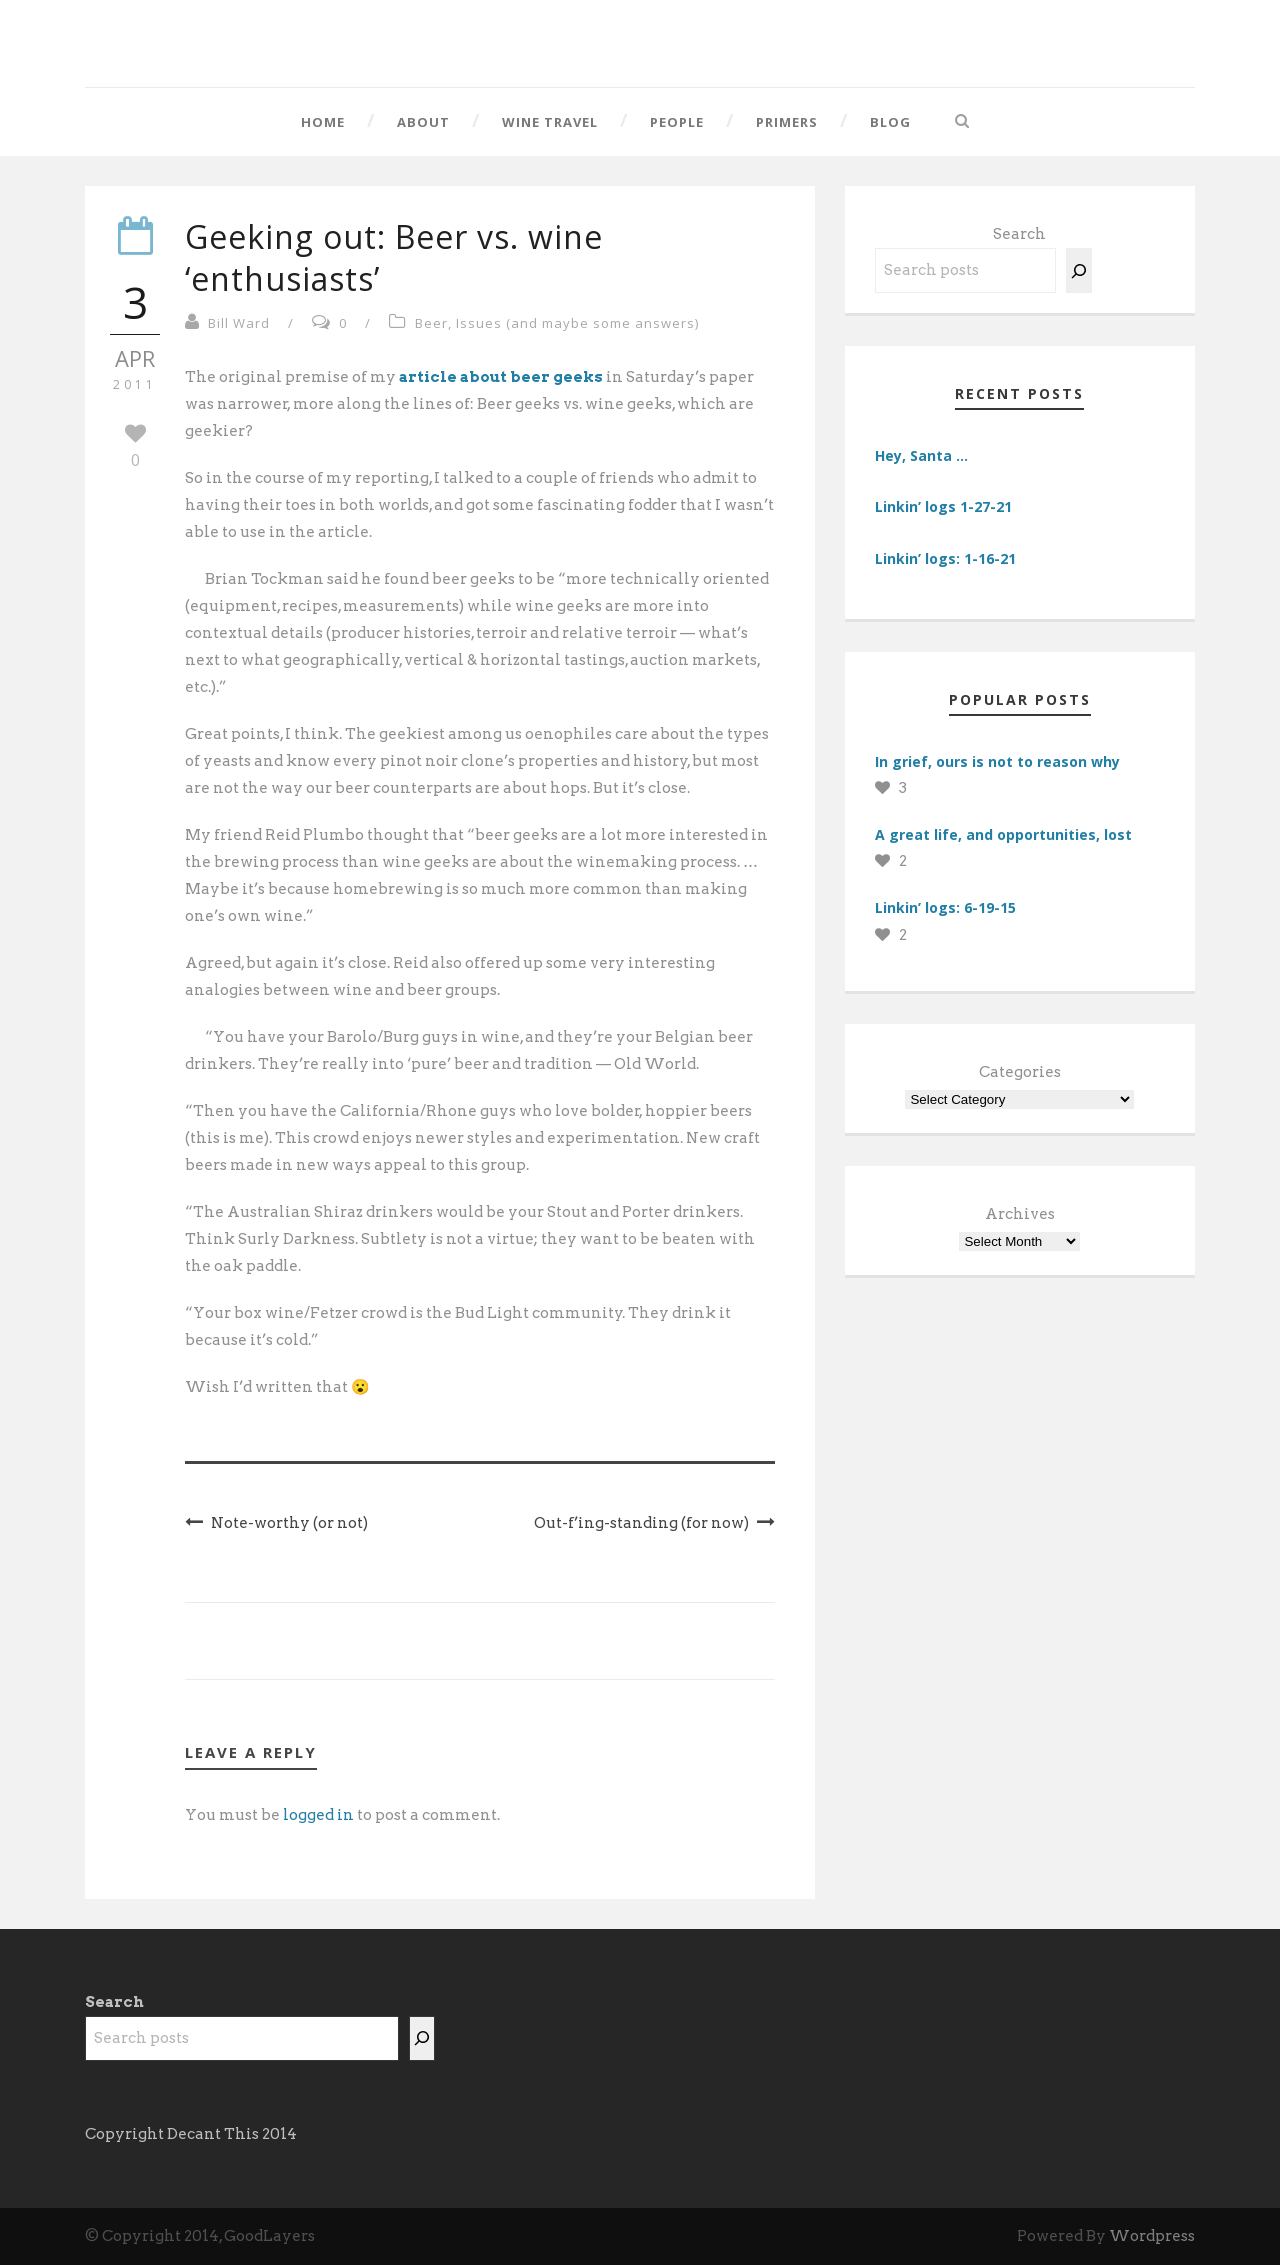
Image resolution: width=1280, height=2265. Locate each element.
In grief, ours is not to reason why (997, 761)
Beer (431, 323)
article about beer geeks (501, 377)
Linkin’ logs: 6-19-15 (945, 907)
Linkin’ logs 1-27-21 (943, 506)
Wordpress (1152, 2236)
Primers (787, 122)
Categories (1020, 1072)
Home (323, 122)
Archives (1020, 1214)
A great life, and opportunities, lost (1003, 834)
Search (1019, 234)
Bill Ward (239, 323)
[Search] (1079, 270)
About (423, 122)
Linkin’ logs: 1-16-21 (945, 558)
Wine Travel (550, 122)
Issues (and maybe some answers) (577, 323)
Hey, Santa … (921, 455)
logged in (318, 1815)
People (677, 122)
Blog (890, 122)
